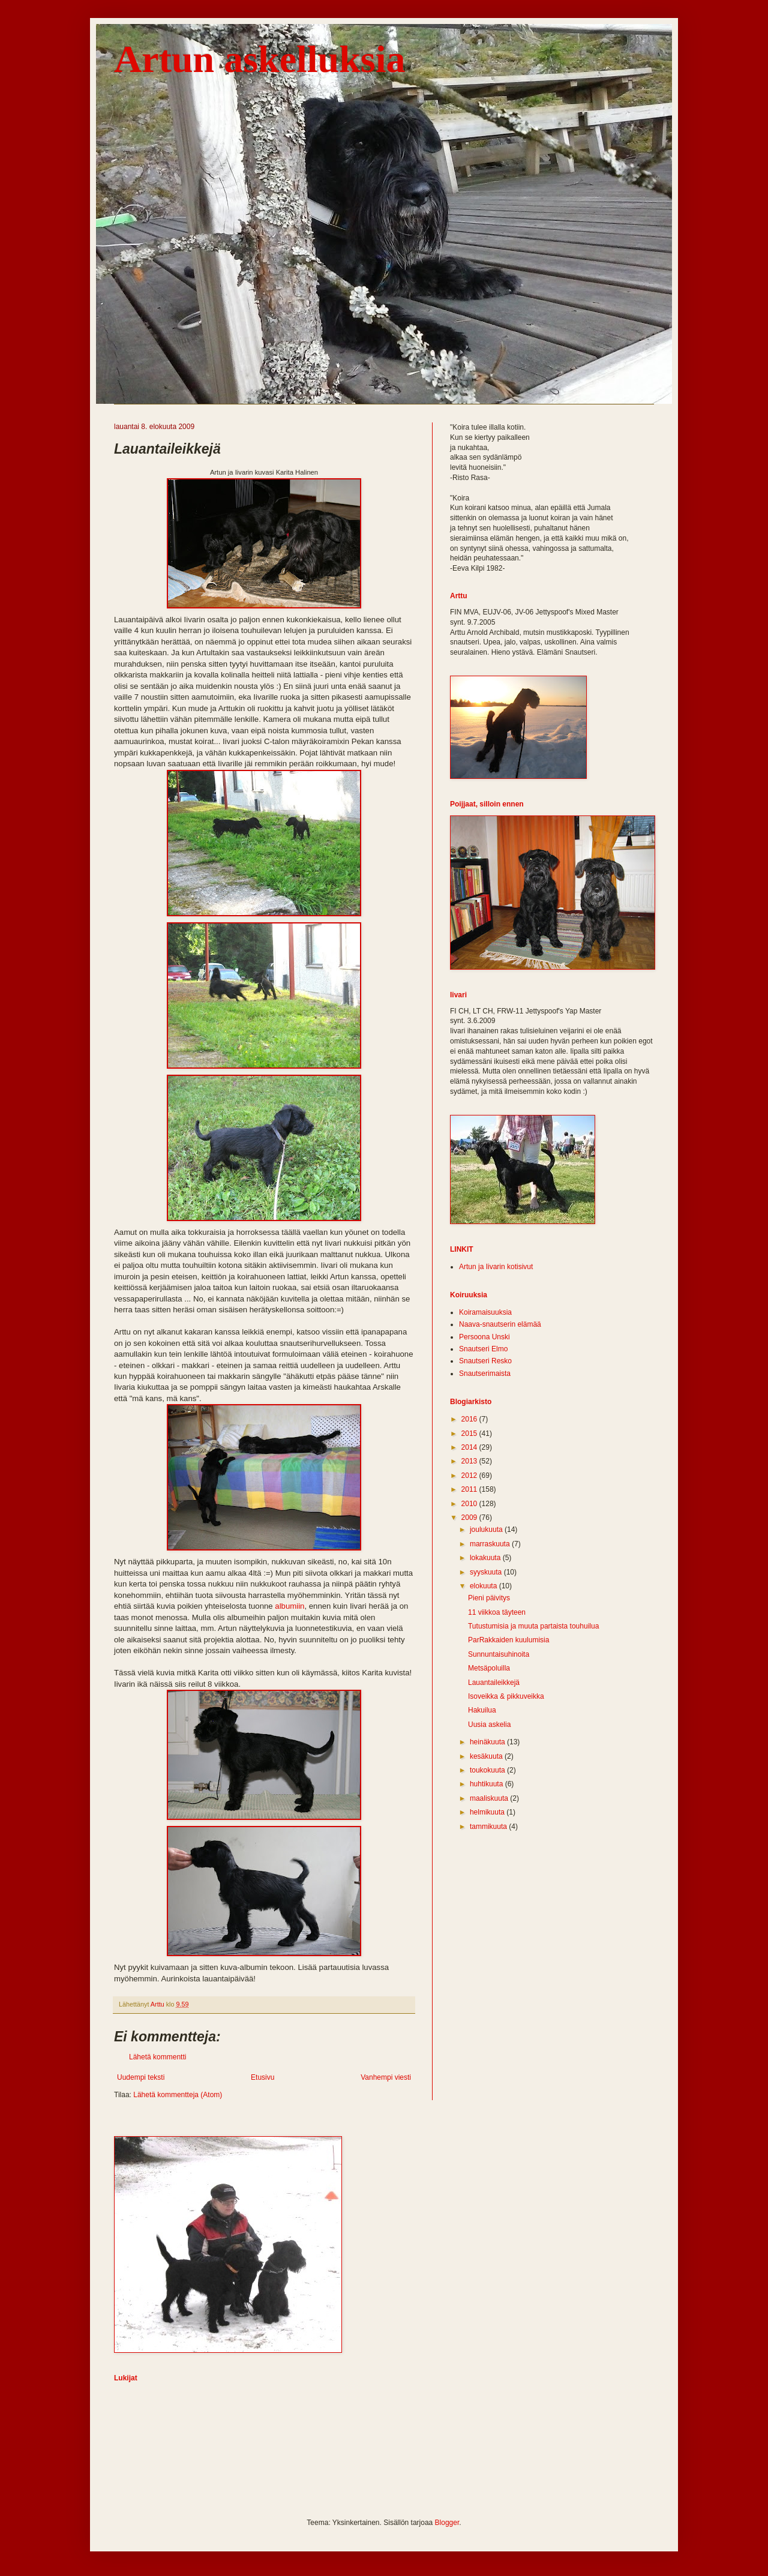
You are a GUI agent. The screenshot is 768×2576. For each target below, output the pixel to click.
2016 (470, 1419)
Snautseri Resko (485, 1361)
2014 (470, 1447)
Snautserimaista (485, 1373)
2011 (470, 1489)
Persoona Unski (484, 1337)
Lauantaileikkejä (494, 1682)
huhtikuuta (487, 1784)
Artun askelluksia (259, 59)
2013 (470, 1461)
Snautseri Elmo (483, 1349)
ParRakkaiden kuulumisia (508, 1640)
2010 (470, 1504)
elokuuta (484, 1586)
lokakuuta (486, 1558)
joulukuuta (487, 1529)
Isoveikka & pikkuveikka (506, 1696)
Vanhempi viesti (386, 2077)
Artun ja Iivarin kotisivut (496, 1266)
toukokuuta (488, 1770)
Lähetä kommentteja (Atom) (177, 2095)
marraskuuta (491, 1544)
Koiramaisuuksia (485, 1312)
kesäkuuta (487, 1756)
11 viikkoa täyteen (497, 1612)
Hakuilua (482, 1710)
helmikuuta (488, 1812)
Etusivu (262, 2077)
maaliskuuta (490, 1798)
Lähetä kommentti (157, 2057)
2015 (470, 1433)
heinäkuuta (488, 1742)
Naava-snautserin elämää (500, 1324)
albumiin (289, 1606)
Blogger (447, 2522)
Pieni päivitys (489, 1598)
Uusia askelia (489, 1724)
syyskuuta (487, 1572)
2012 (470, 1475)
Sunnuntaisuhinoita (498, 1654)
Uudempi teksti (140, 2077)
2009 (470, 1517)
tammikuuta (489, 1826)
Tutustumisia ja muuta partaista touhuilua (533, 1626)
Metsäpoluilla (489, 1668)
